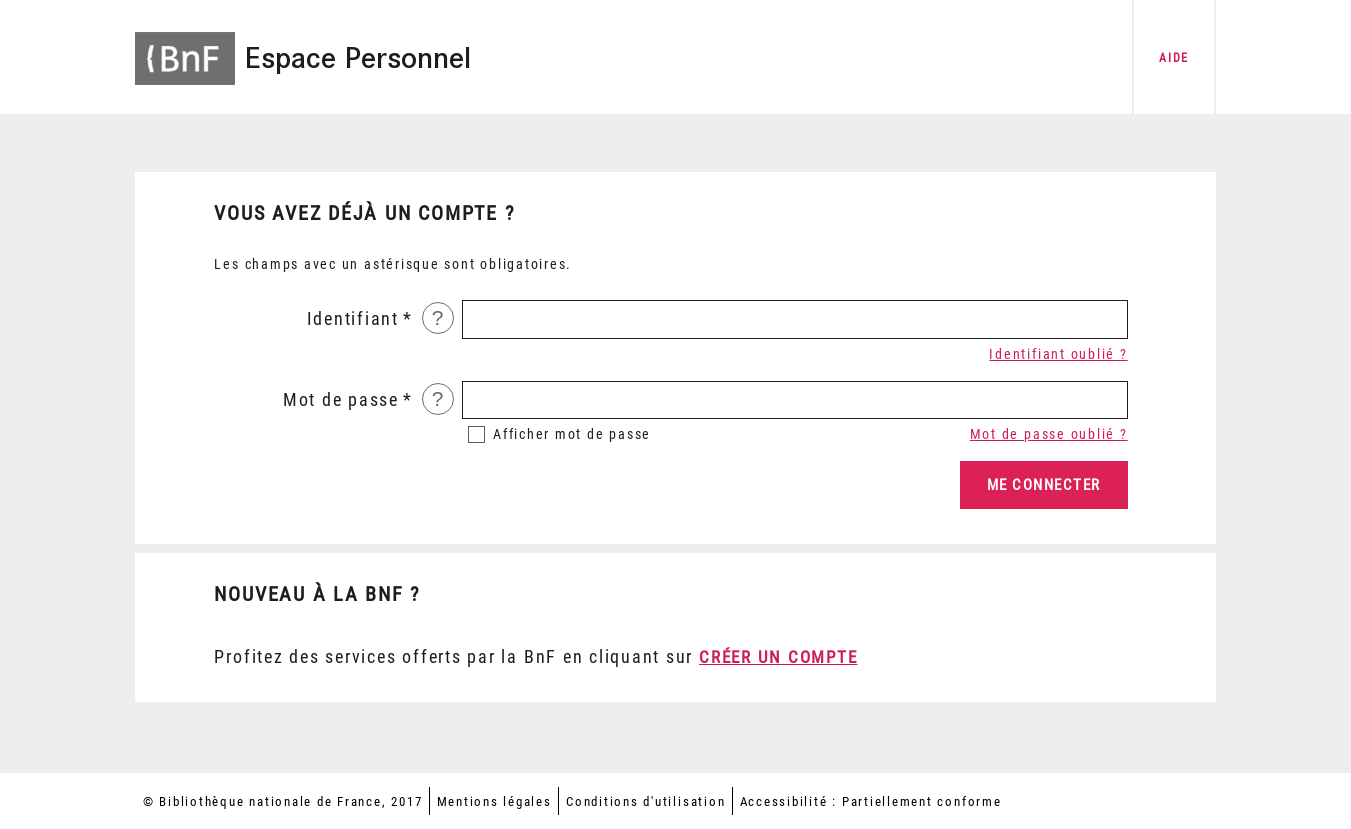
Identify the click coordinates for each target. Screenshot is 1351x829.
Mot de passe (341, 400)
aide (1174, 58)
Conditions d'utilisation (645, 801)
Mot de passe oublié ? (1049, 434)
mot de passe (572, 434)
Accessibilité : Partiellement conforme (871, 801)
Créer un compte (778, 657)
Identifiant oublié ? (1058, 354)
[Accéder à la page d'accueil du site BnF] (185, 45)
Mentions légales (494, 801)
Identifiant (353, 319)
